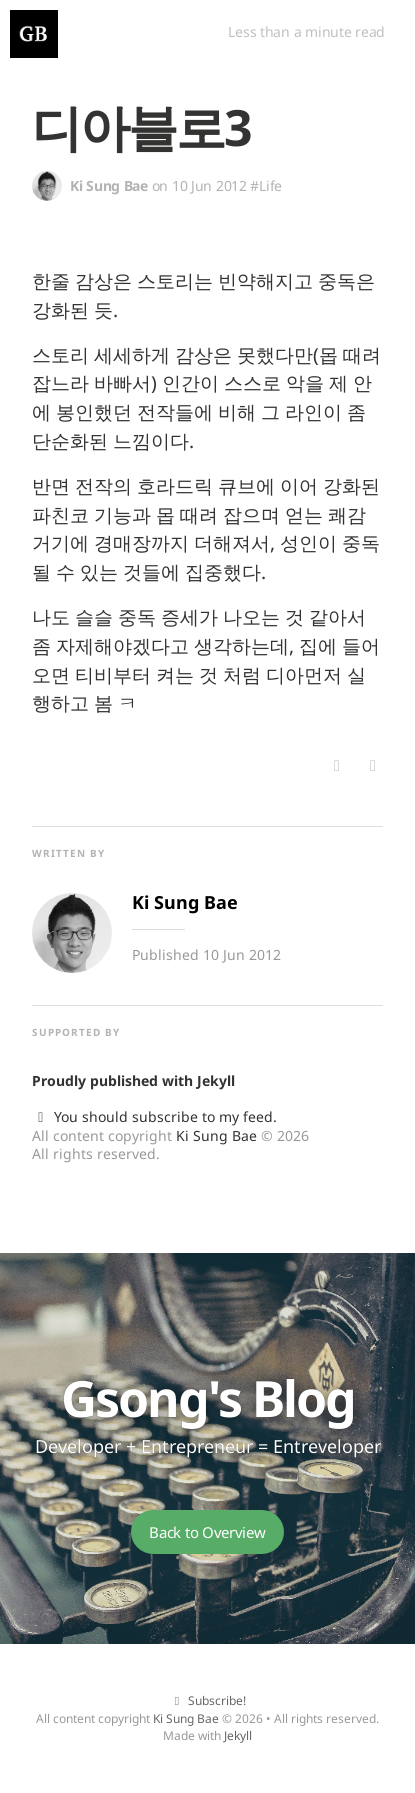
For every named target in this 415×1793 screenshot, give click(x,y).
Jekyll (216, 1080)
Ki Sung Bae (216, 1135)
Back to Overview (207, 1532)
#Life (266, 185)
